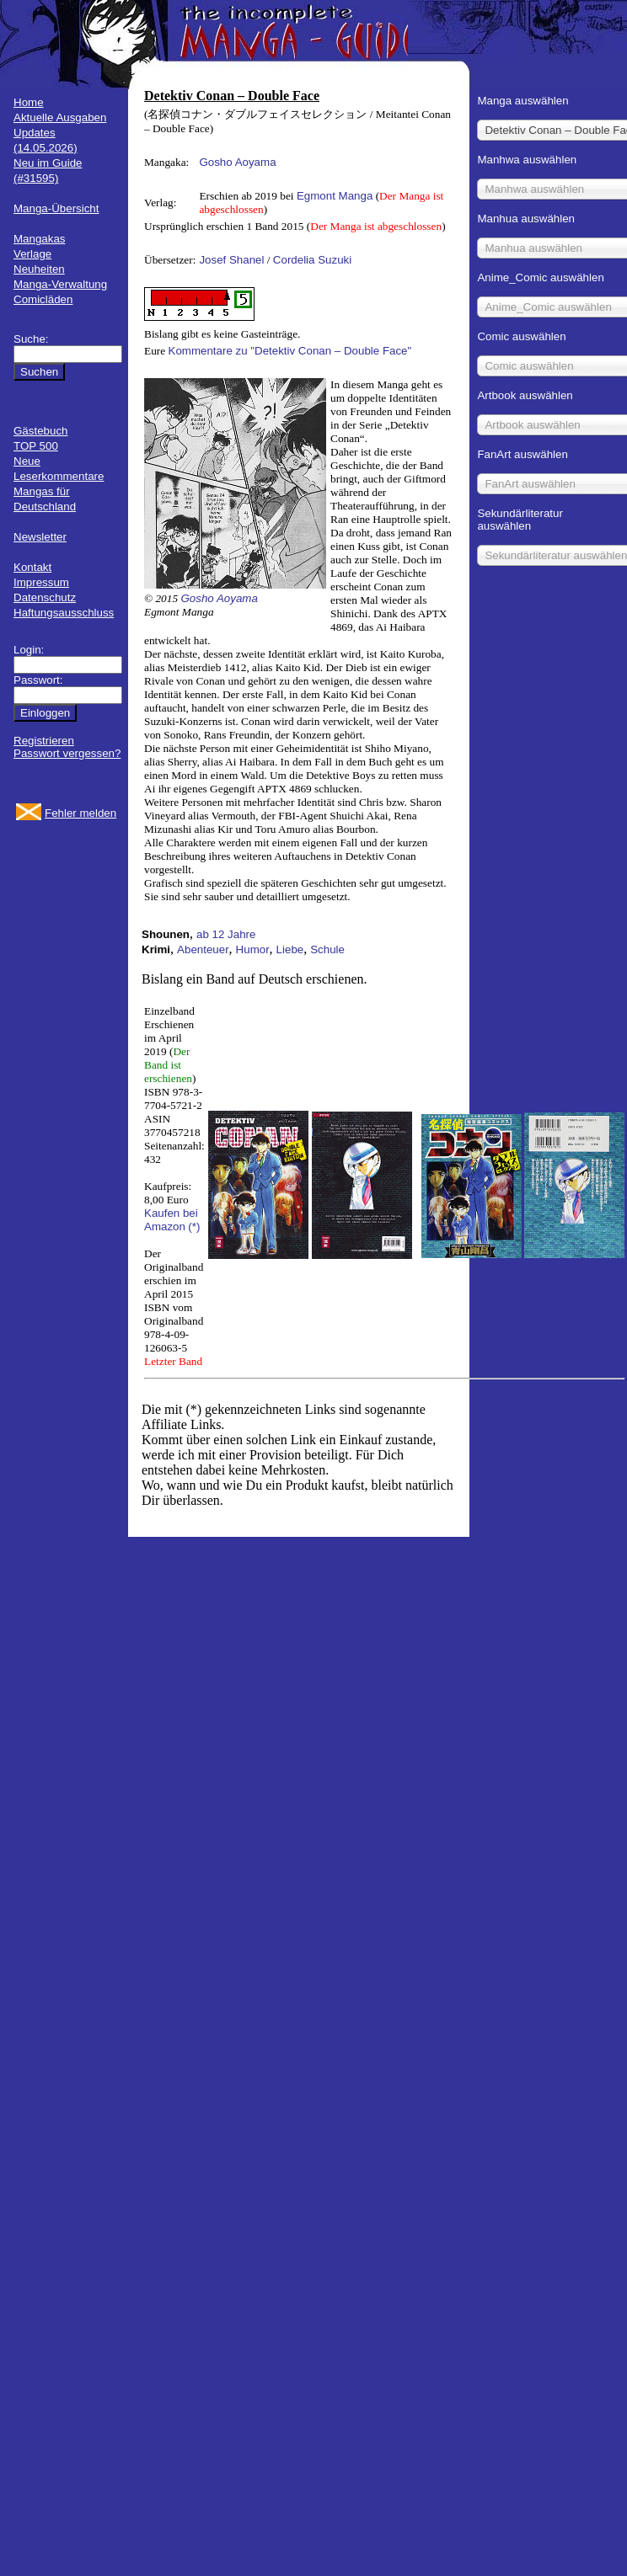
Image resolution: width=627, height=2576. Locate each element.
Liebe (290, 949)
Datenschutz (44, 597)
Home (28, 102)
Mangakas (39, 238)
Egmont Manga (334, 195)
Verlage (32, 254)
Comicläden (42, 299)
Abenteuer (203, 949)
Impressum (41, 582)
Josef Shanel (231, 259)
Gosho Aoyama (237, 162)
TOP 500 (35, 446)
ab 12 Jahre (225, 934)
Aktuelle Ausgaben (59, 117)
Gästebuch (40, 430)
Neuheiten (39, 269)
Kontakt (32, 567)
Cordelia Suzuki (312, 259)
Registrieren (43, 740)
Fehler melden (80, 813)
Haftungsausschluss (63, 612)
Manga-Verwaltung (60, 284)
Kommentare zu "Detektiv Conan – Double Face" (290, 350)
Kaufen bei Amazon (171, 1220)
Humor (253, 949)
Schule (327, 949)
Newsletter (40, 537)
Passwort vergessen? (67, 753)
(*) (194, 1226)
